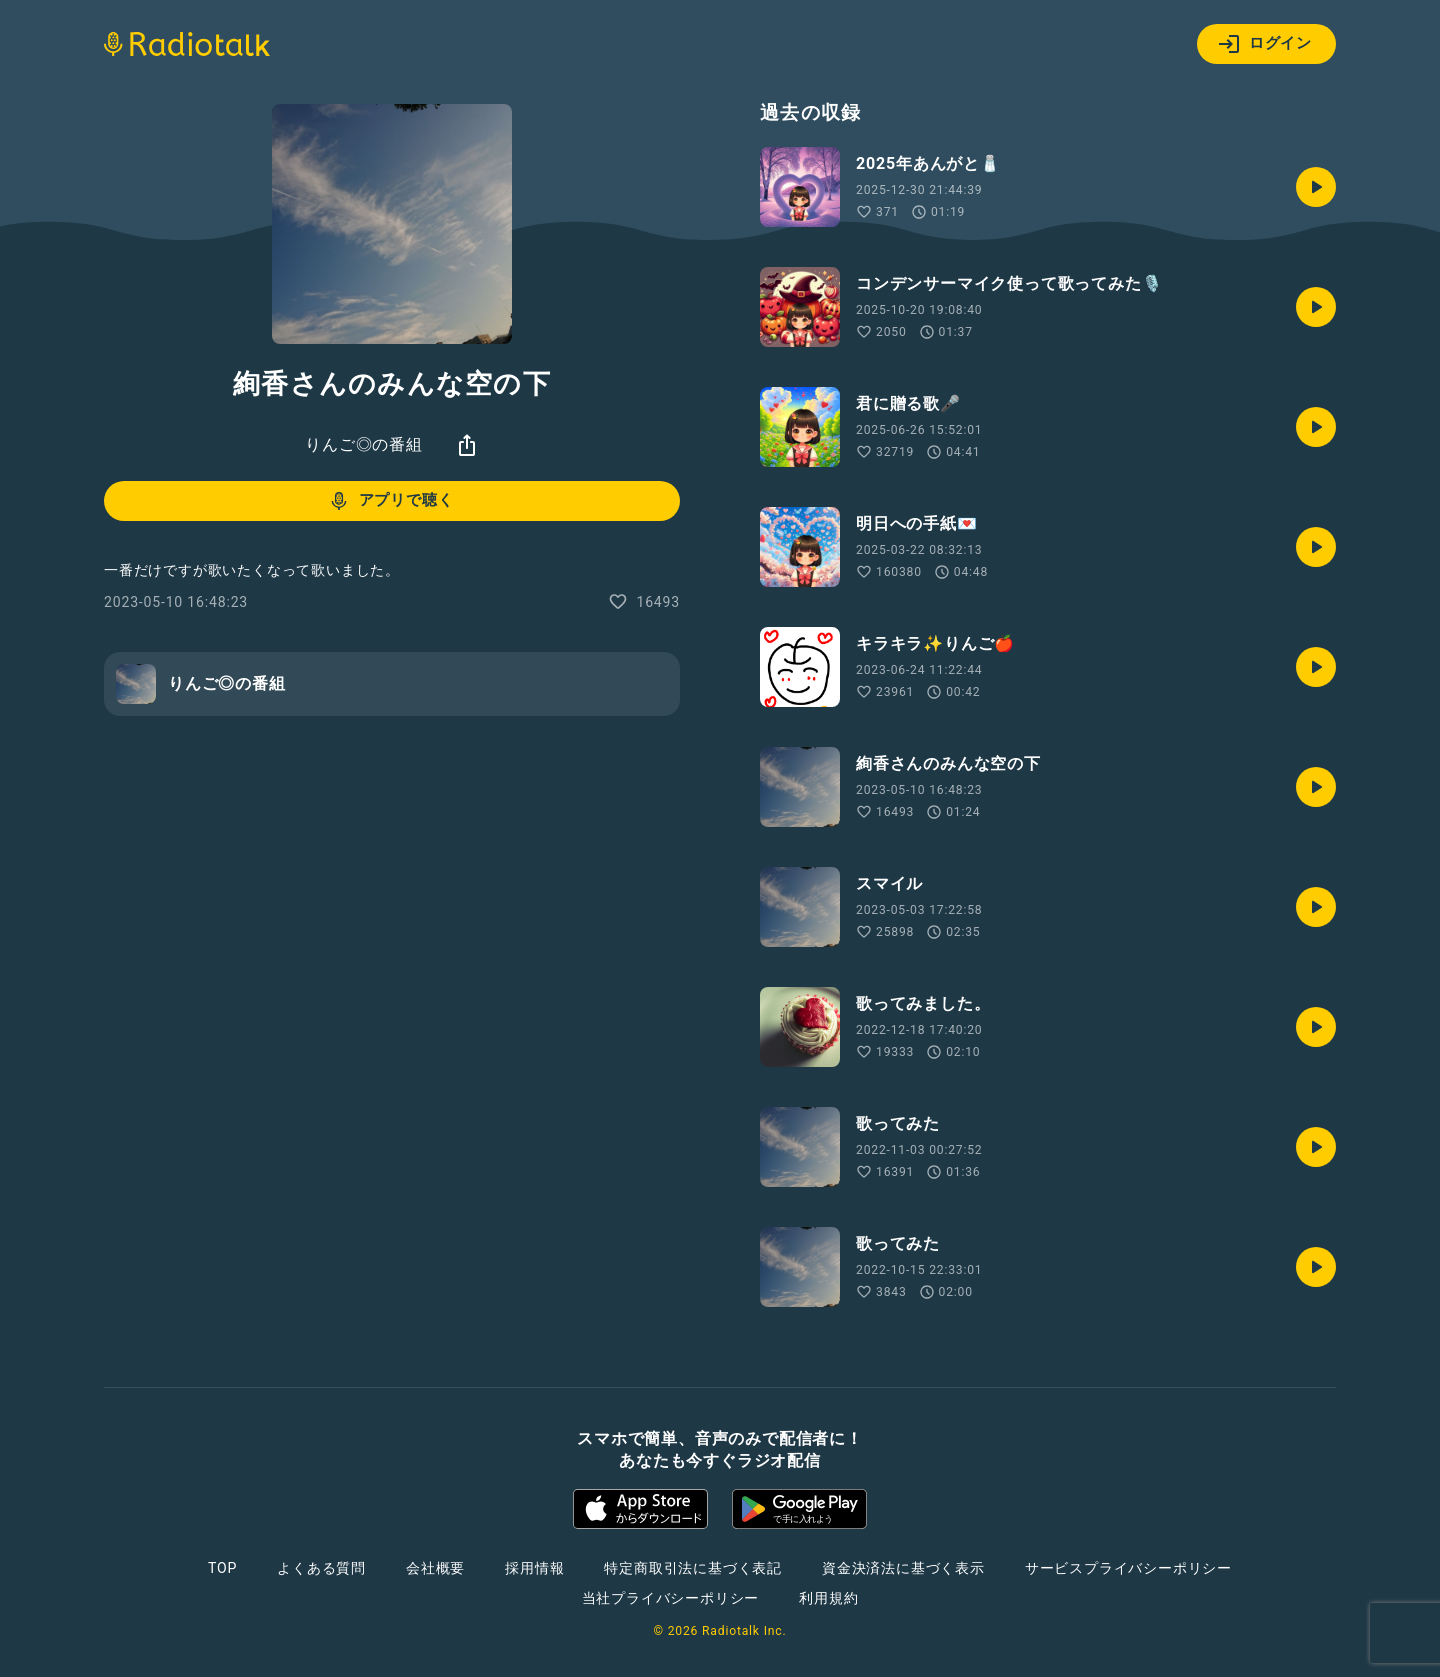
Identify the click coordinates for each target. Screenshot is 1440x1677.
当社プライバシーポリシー (671, 1598)
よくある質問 (321, 1568)
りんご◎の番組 (364, 444)
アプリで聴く (390, 501)
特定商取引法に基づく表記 (693, 1568)
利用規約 (828, 1598)
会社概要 (435, 1568)
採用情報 (534, 1568)
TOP (222, 1568)
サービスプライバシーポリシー (1128, 1568)
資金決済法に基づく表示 (903, 1568)
